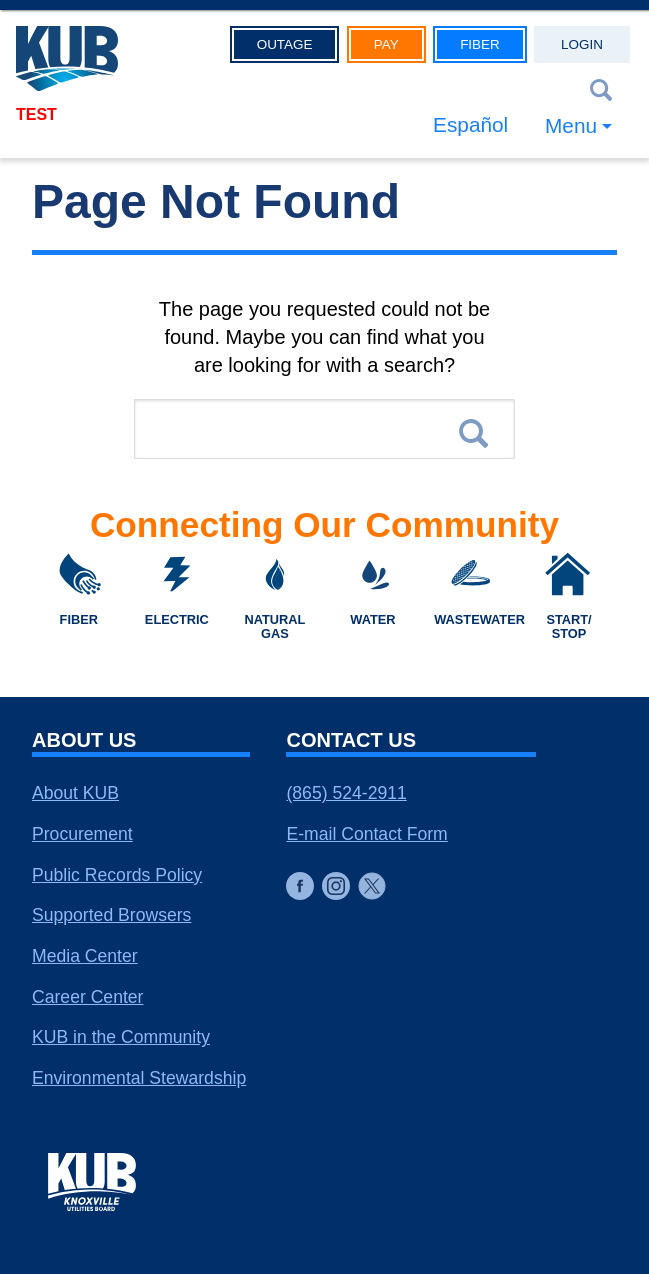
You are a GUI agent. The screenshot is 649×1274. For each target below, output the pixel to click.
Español (470, 124)
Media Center (85, 956)
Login (582, 44)
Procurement (82, 834)
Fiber (480, 44)
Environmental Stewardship (139, 1078)
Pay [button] (386, 44)
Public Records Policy (117, 875)
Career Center (87, 997)
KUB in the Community (121, 1037)
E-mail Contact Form (366, 834)
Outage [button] (285, 44)
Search (473, 433)
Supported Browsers (111, 915)
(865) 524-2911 (346, 793)
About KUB (75, 793)
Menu (571, 125)
